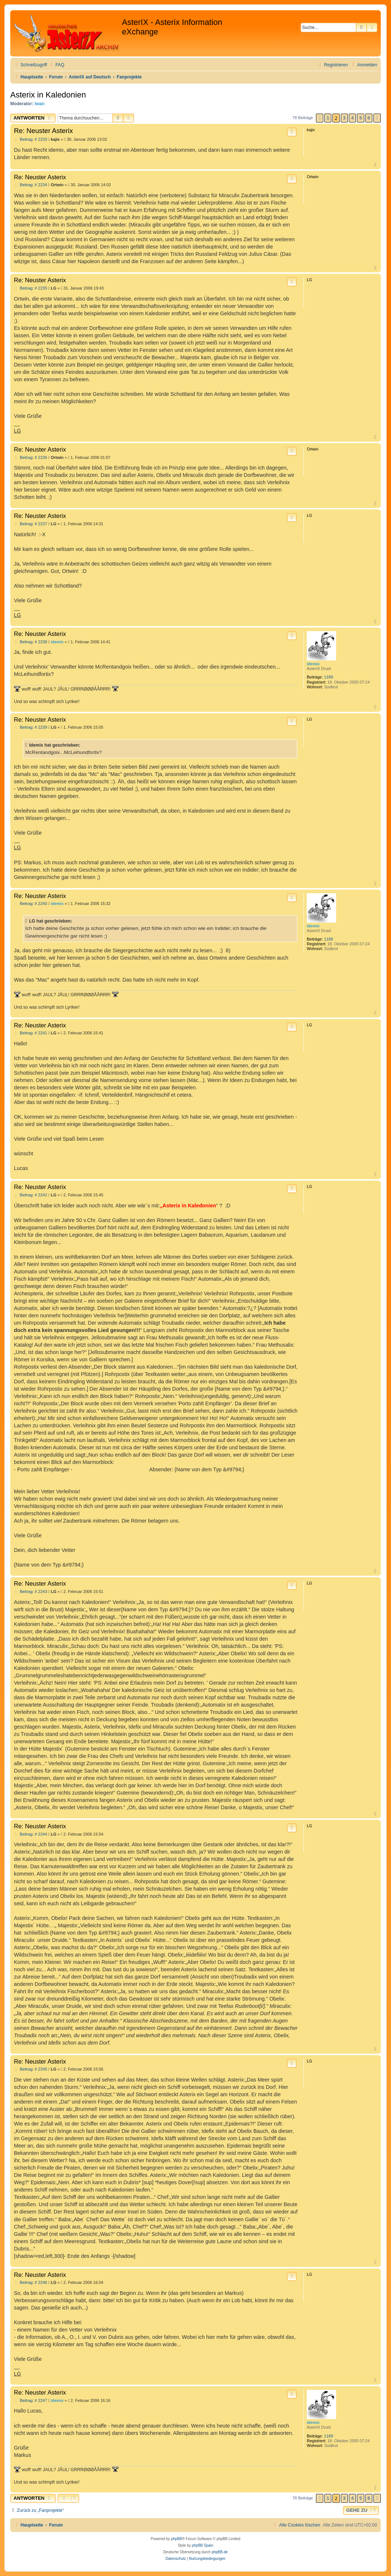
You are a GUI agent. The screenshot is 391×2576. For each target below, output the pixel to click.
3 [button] (344, 118)
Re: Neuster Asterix (43, 131)
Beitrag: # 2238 (30, 642)
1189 (328, 677)
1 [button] (328, 118)
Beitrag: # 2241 (30, 1033)
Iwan (40, 103)
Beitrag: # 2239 (30, 727)
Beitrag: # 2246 (30, 2282)
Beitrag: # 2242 (30, 1195)
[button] (319, 118)
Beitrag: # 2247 (30, 2400)
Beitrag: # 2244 (30, 1834)
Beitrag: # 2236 (30, 457)
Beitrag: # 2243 (30, 1591)
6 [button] (369, 118)
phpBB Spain (202, 2545)
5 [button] (360, 118)
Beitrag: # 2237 (30, 524)
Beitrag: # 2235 (30, 288)
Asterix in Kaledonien (48, 94)
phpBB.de (220, 2552)
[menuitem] (56, 65)
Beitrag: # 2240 (30, 903)
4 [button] (352, 118)
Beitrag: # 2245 (30, 2069)
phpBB (176, 2539)
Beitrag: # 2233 (30, 139)
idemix (313, 664)
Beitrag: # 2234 (30, 185)
